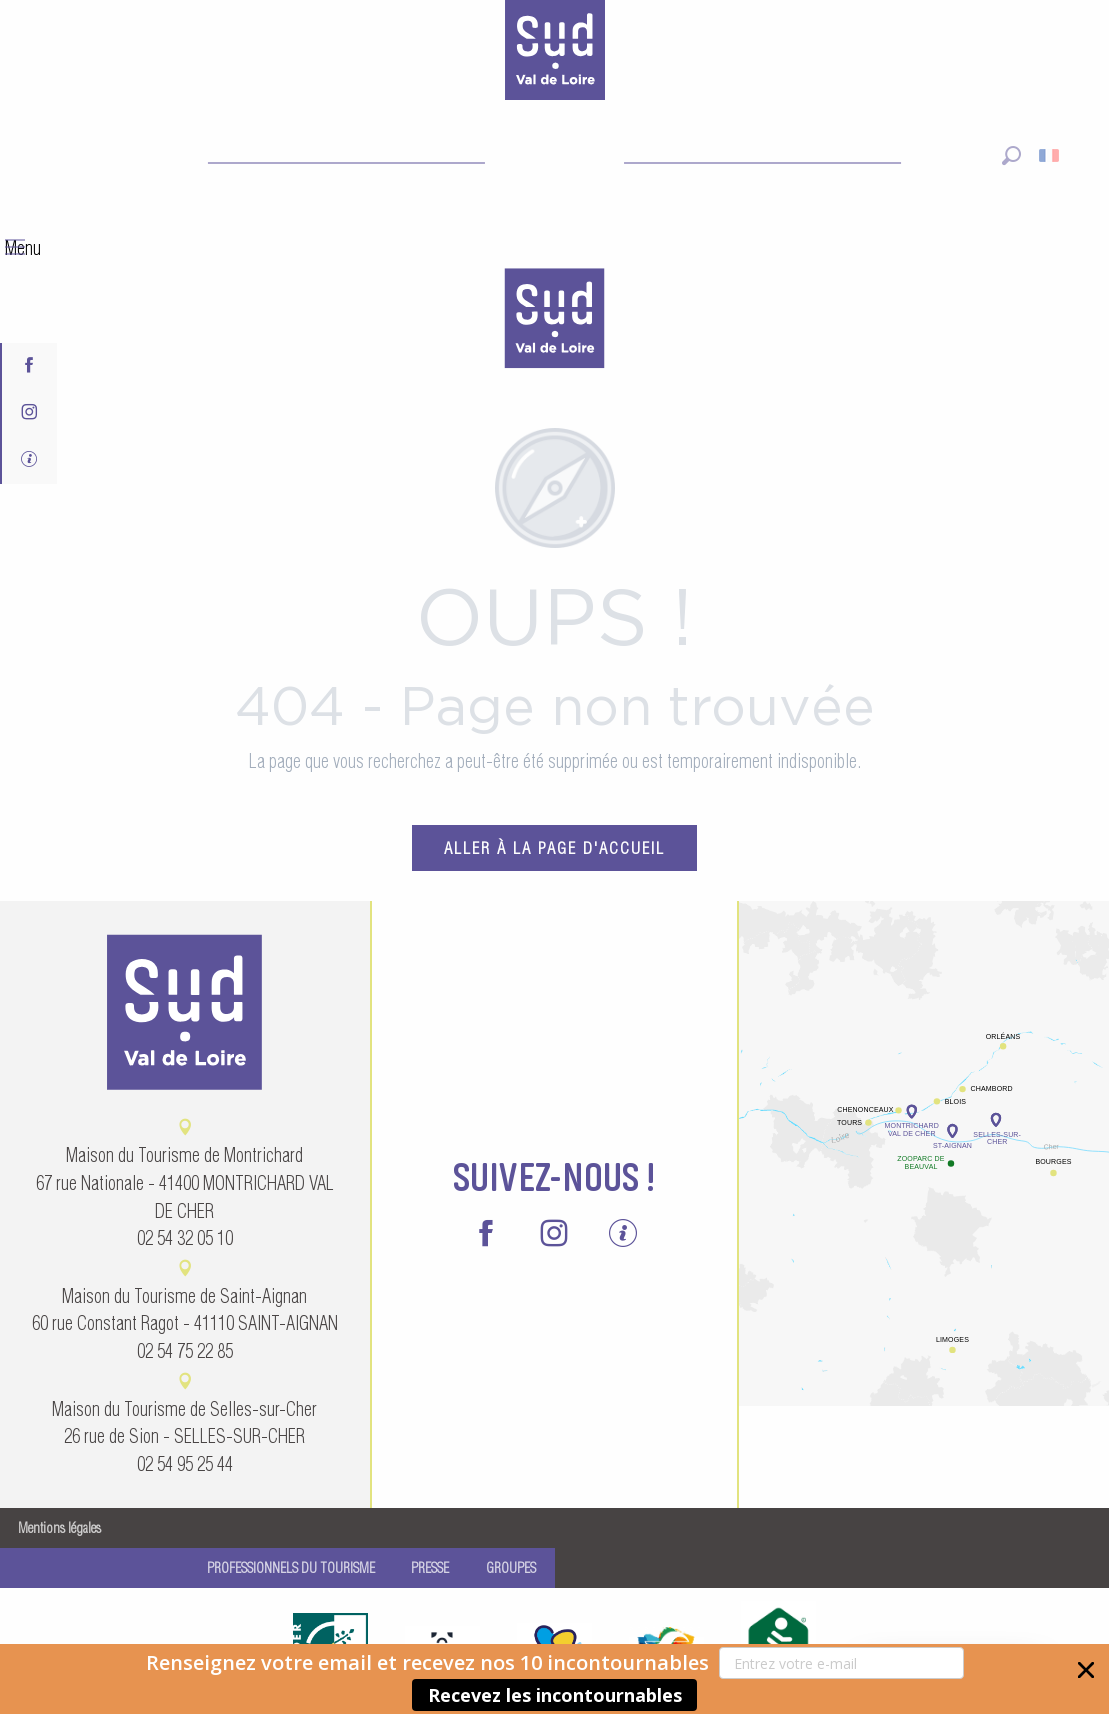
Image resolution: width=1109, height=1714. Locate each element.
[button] (554, 1679)
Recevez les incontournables (555, 1695)
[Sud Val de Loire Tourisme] (555, 54)
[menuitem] (555, 321)
